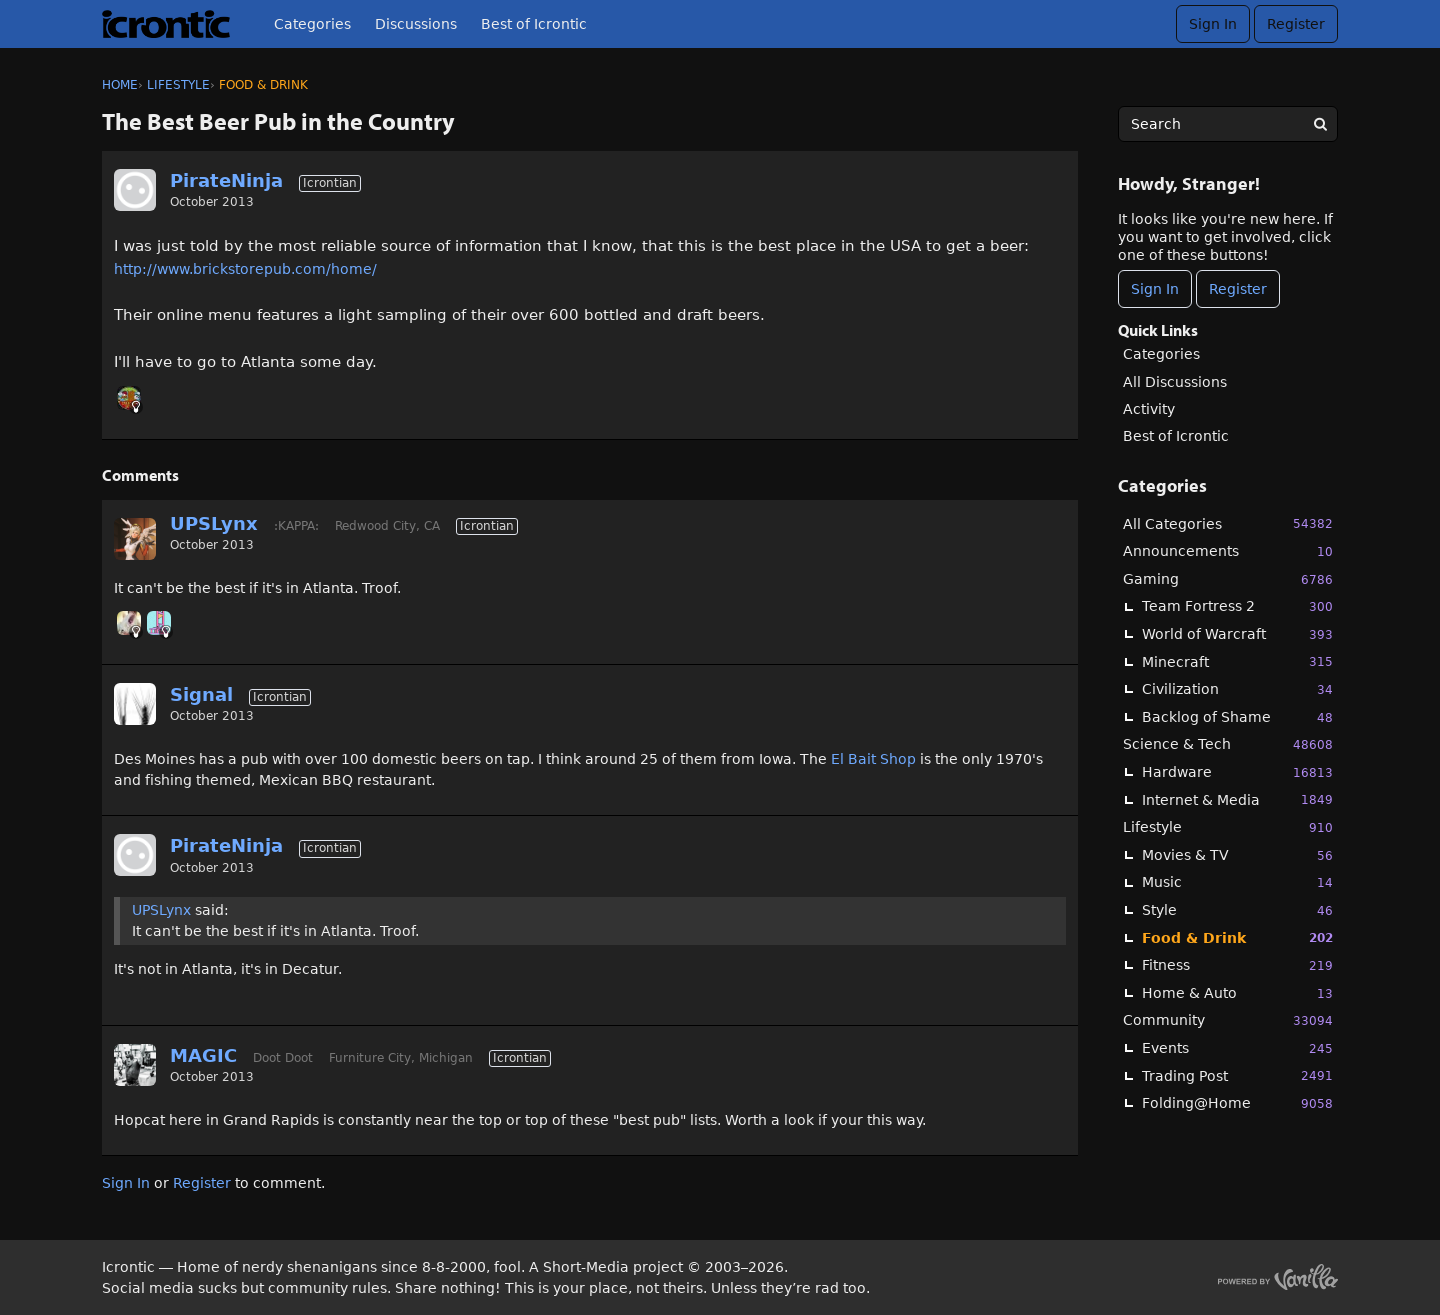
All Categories (1228, 523)
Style (1237, 910)
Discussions (416, 24)
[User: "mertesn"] (129, 623)
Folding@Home (1237, 1103)
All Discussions (1175, 382)
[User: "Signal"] (135, 704)
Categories (312, 24)
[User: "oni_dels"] (129, 398)
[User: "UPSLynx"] (135, 539)
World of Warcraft (1237, 634)
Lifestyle (1228, 827)
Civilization (1237, 689)
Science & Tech (1228, 744)
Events (1237, 1048)
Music (1237, 882)
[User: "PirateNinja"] (135, 190)
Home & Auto (1237, 993)
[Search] (1320, 124)
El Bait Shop (873, 759)
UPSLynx (214, 523)
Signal (201, 694)
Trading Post (1237, 1075)
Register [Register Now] (1238, 289)
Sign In (1213, 24)
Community (1228, 1020)
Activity (1149, 409)
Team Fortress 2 (1237, 606)
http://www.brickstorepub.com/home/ (245, 269)
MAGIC (203, 1055)
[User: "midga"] (159, 623)
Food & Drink (1237, 937)
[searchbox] (1228, 124)
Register (1296, 24)
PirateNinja (226, 180)
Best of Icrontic (534, 24)
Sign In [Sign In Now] (1155, 289)
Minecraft (1237, 661)
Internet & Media (1237, 799)
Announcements (1228, 551)
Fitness (1237, 965)
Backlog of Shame (1237, 717)
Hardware (1237, 772)
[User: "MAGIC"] (135, 1065)
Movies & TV (1237, 855)
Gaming (1228, 579)
